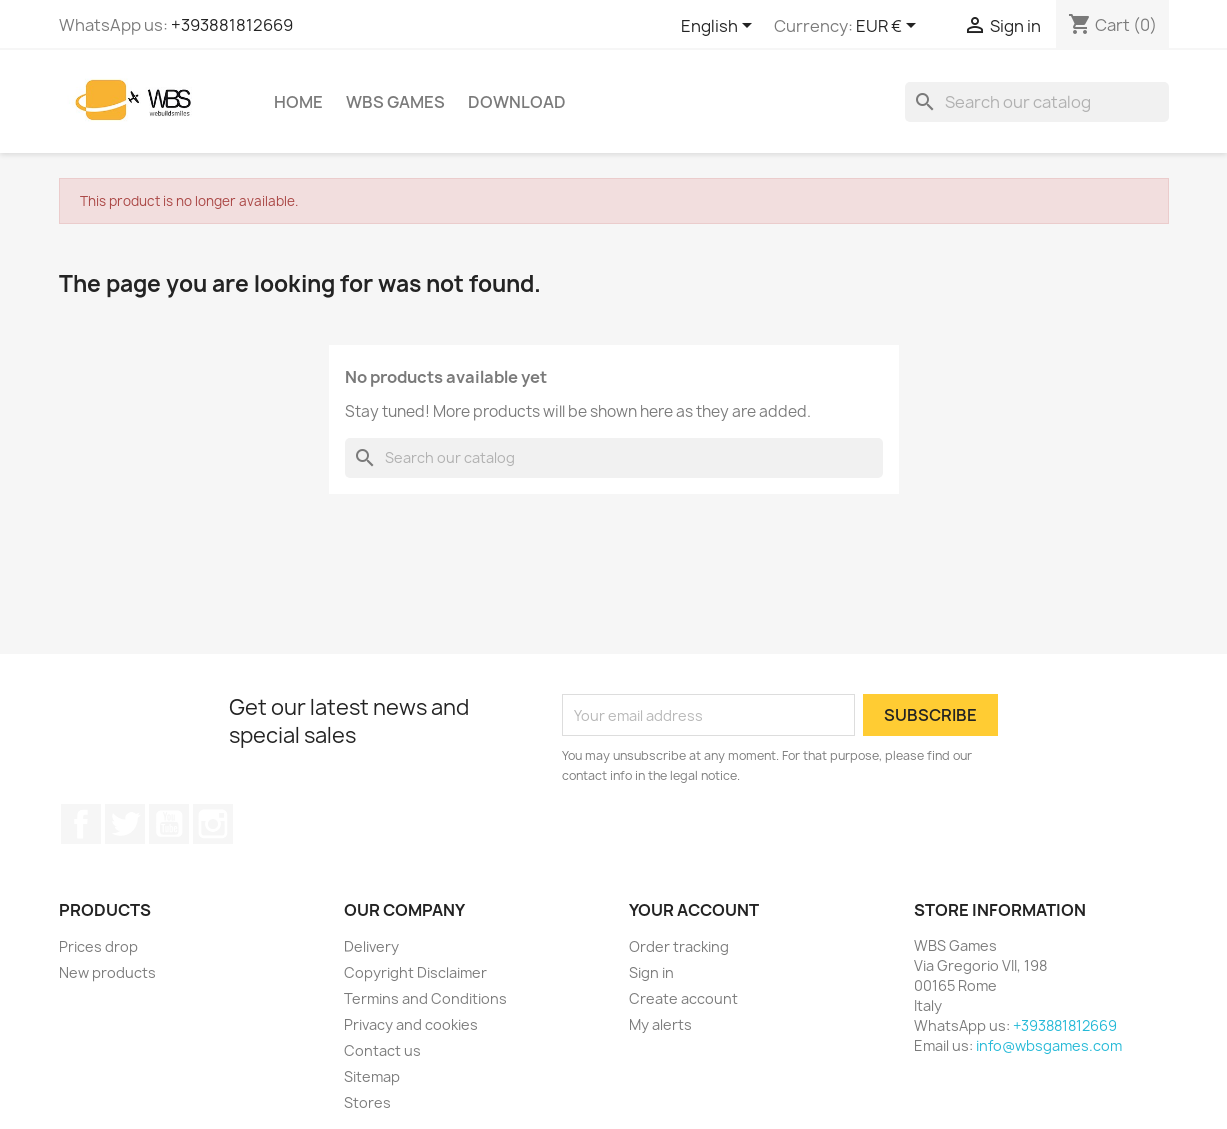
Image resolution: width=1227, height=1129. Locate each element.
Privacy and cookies (411, 1024)
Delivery (371, 946)
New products (107, 972)
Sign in (651, 972)
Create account (683, 998)
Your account (694, 910)
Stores (367, 1102)
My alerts (660, 1024)
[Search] (1037, 102)
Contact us (382, 1050)
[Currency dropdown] (889, 27)
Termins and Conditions (425, 998)
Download (517, 102)
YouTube (169, 824)
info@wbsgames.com (1049, 1045)
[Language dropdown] (720, 27)
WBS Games (395, 102)
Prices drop (98, 946)
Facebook (81, 824)
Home (298, 102)
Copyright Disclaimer (415, 972)
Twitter (125, 824)
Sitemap (372, 1076)
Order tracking (679, 946)
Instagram (213, 824)
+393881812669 (232, 25)
